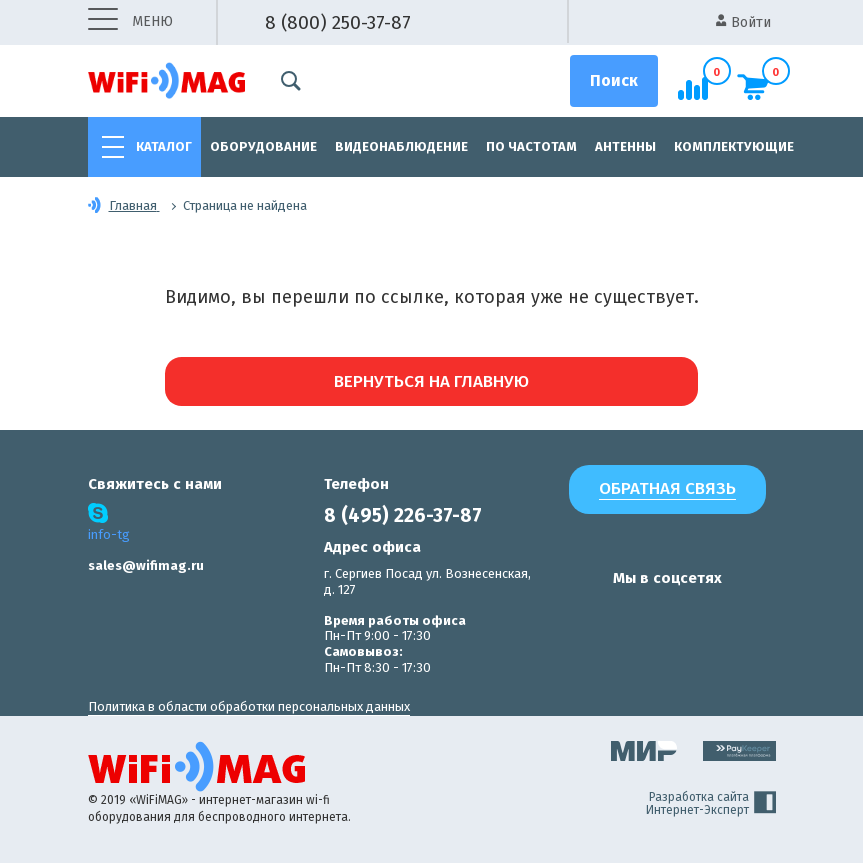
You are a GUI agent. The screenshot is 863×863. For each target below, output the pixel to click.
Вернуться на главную (431, 381)
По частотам (531, 146)
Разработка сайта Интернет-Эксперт (711, 804)
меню (130, 22)
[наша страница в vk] (580, 617)
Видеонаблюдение (401, 146)
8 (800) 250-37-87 (338, 22)
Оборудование (263, 146)
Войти (743, 22)
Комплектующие (734, 146)
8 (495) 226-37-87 (403, 515)
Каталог (164, 146)
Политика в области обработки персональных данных (249, 706)
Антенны (625, 146)
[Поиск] (614, 81)
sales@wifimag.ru (146, 565)
